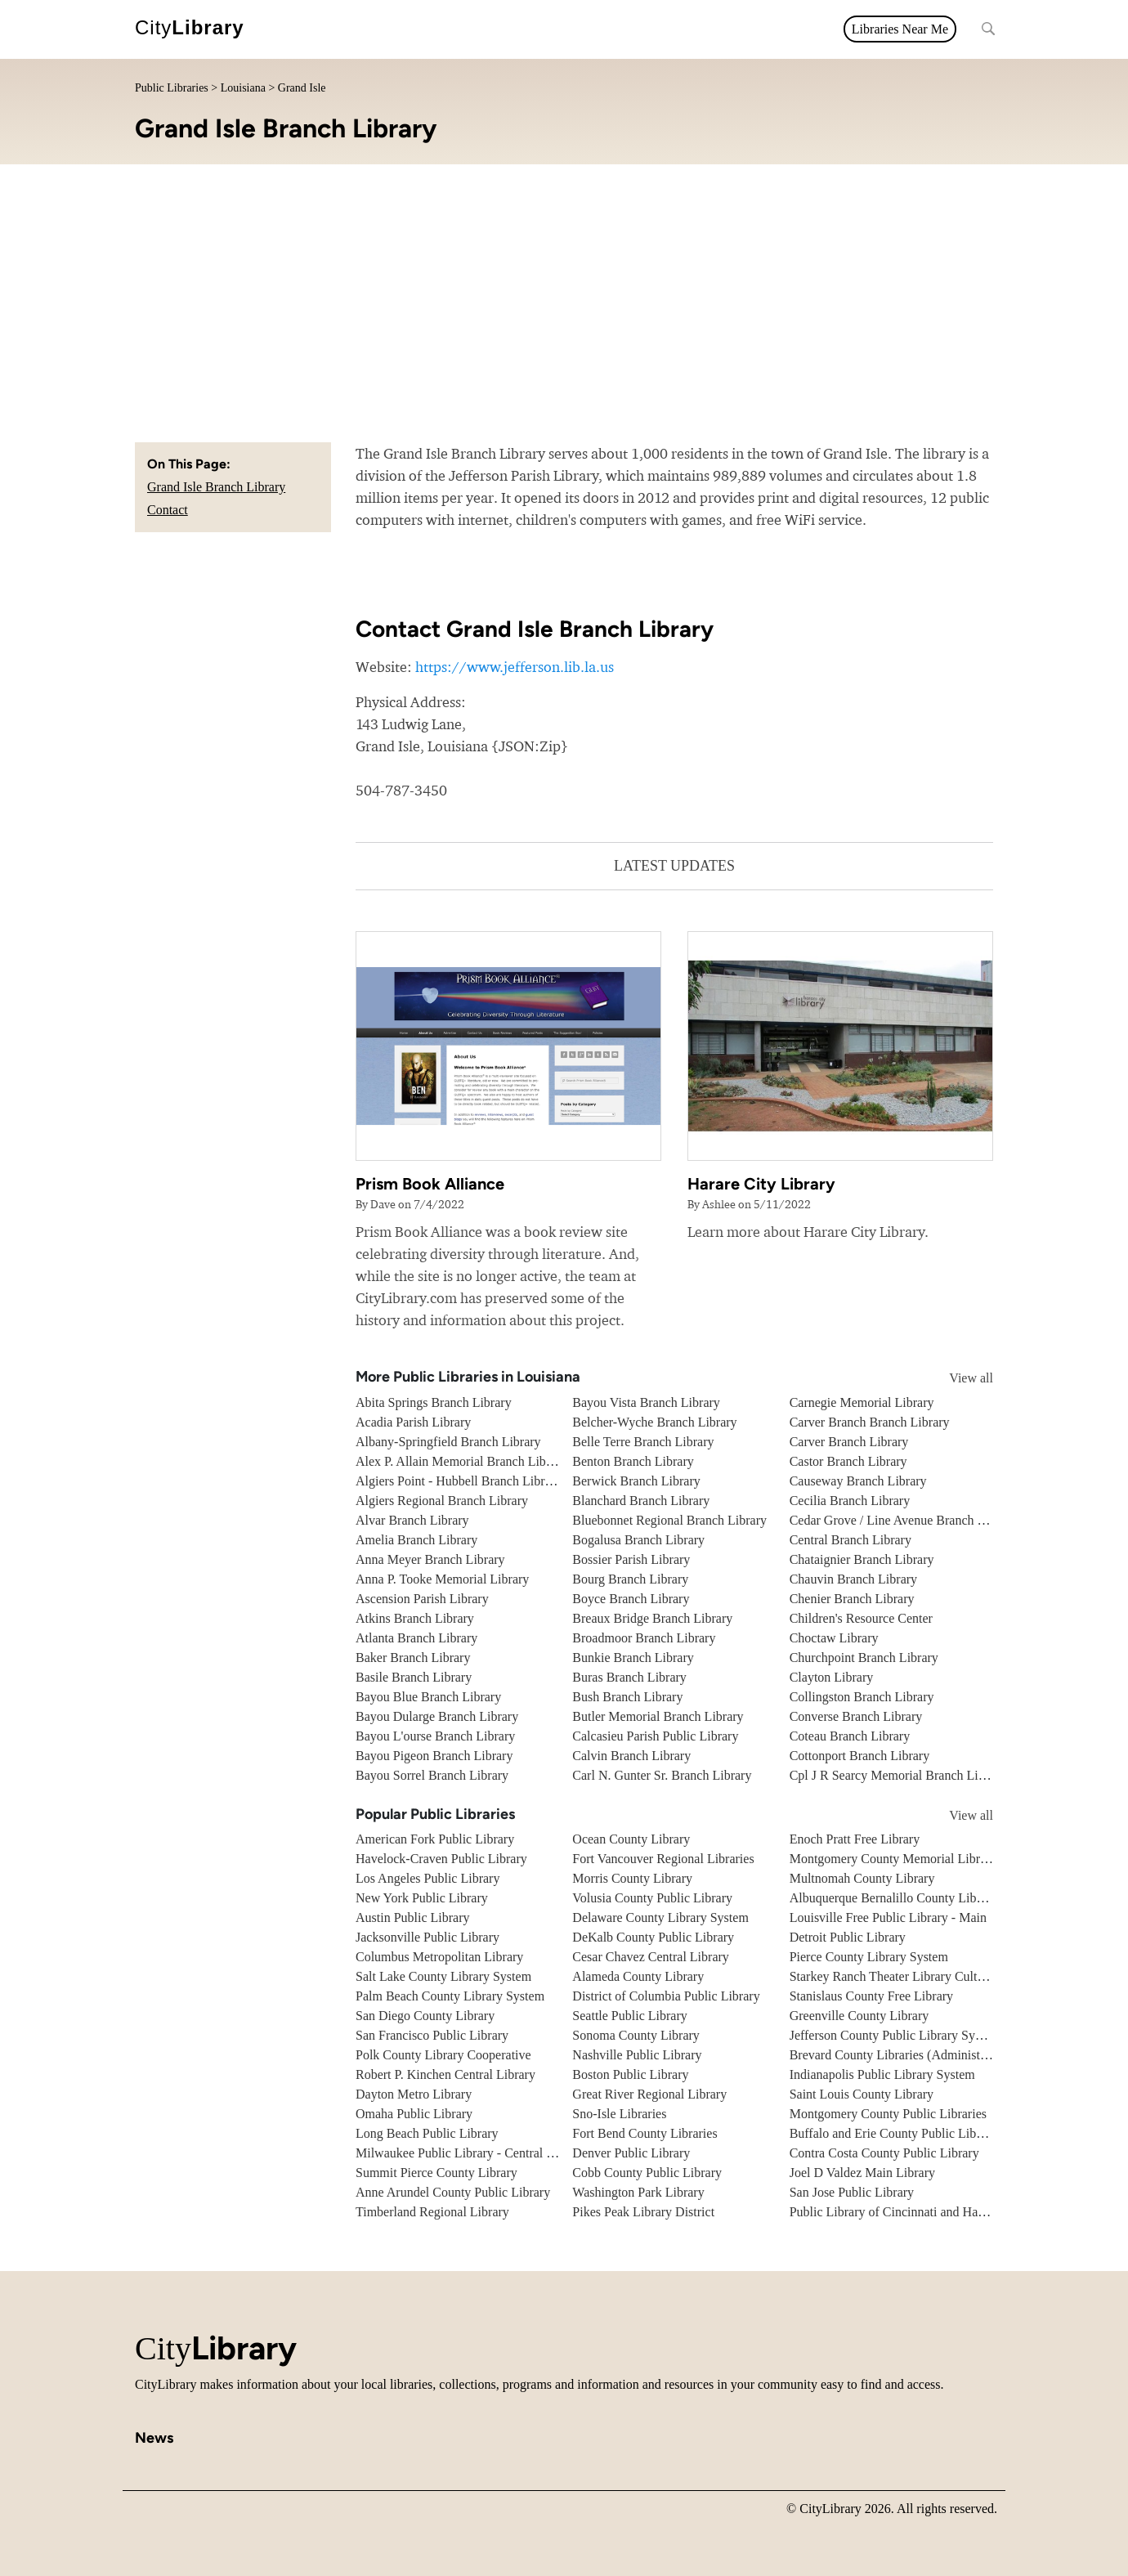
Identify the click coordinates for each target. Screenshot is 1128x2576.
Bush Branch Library (627, 1697)
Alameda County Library (638, 1976)
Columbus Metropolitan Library (439, 1957)
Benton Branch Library (632, 1461)
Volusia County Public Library (652, 1898)
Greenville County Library (859, 2016)
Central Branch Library (850, 1540)
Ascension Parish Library (422, 1599)
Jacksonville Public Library (427, 1937)
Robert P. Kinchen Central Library (445, 2074)
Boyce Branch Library (630, 1599)
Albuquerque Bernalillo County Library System (915, 1898)
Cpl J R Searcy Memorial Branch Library (898, 1775)
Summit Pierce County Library (436, 2173)
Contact (167, 510)
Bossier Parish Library (631, 1559)
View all (956, 1378)
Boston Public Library (630, 2074)
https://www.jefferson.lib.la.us (514, 666)
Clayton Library (832, 1677)
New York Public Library (422, 1898)
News (356, 29)
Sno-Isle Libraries (619, 2114)
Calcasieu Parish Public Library (655, 1736)
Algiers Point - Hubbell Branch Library (459, 1481)
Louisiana (243, 88)
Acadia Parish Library (413, 1422)
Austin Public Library (413, 1917)
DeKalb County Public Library (653, 1937)
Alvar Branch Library (412, 1520)
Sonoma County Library (636, 2035)
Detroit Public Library (848, 1937)
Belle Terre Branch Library (643, 1442)
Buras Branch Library (629, 1677)
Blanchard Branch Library (640, 1501)
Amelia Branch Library (416, 1540)
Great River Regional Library (649, 2094)
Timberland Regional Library (432, 2212)
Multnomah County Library (862, 1878)
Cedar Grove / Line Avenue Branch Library (903, 1520)
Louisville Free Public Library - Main (888, 1917)
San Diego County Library (425, 2016)
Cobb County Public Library (647, 2173)
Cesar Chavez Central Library (650, 1957)
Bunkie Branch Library (632, 1657)
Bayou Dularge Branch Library (437, 1716)
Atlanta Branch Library (416, 1638)
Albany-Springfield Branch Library (448, 1442)
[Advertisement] (564, 286)
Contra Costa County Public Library (884, 2153)
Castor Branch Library (848, 1461)
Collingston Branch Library (862, 1697)
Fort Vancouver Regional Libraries (663, 1859)
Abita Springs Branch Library (434, 1402)
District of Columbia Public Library (665, 1996)
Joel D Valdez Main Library (862, 2173)
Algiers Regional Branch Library (442, 1501)
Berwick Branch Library (636, 1481)
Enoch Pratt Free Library (855, 1839)
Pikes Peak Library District (643, 2212)
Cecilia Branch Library (850, 1501)
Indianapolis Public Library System (882, 2074)
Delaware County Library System (660, 1917)
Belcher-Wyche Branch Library (654, 1422)
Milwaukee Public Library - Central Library (470, 2153)
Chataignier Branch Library (862, 1559)
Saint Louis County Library (861, 2094)
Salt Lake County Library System (443, 1976)
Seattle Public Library (629, 2016)
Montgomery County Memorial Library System (914, 1859)
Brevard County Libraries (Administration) (902, 2055)
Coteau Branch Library (850, 1736)
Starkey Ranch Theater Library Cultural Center (913, 1976)
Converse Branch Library (856, 1716)
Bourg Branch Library (630, 1579)
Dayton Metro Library (414, 2094)
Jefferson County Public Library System (895, 2035)
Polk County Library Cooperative (443, 2055)
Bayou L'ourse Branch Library (435, 1736)
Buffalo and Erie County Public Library (893, 2133)
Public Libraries (171, 88)
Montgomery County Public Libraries (888, 2114)
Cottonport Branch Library (860, 1756)
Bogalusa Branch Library (638, 1540)
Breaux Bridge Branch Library (652, 1618)
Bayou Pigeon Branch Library (434, 1756)
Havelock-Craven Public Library (441, 1859)
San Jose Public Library (852, 2192)
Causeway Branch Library (858, 1481)
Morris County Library (632, 1878)
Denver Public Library (631, 2153)
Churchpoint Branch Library (864, 1657)
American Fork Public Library (435, 1839)
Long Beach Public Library (427, 2133)
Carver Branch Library (849, 1442)
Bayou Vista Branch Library (645, 1402)
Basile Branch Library (414, 1677)
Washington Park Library (638, 2192)
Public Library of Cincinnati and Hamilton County (922, 2212)
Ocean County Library (631, 1839)
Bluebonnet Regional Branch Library (669, 1520)
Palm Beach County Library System (450, 1996)
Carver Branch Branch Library (870, 1422)
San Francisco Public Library (432, 2035)
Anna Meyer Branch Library (430, 1559)
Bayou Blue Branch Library (428, 1697)
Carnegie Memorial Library (862, 1402)
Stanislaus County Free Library (871, 1996)
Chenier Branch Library (852, 1599)
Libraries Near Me (900, 29)
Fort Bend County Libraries (644, 2133)
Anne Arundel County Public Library (453, 2192)
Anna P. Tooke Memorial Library (442, 1579)
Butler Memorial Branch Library (657, 1716)
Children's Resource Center (861, 1618)
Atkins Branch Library (415, 1618)
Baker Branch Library (413, 1657)
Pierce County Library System (869, 1957)
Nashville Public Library (636, 2055)
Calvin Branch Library (631, 1756)
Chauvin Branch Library (853, 1579)
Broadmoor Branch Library (643, 1638)
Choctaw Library (834, 1638)
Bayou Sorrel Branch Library (432, 1775)
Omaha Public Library (414, 2114)
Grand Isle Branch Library (216, 487)
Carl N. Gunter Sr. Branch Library (661, 1775)
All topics (294, 29)
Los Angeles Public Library (427, 1878)
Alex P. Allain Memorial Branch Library (461, 1461)
